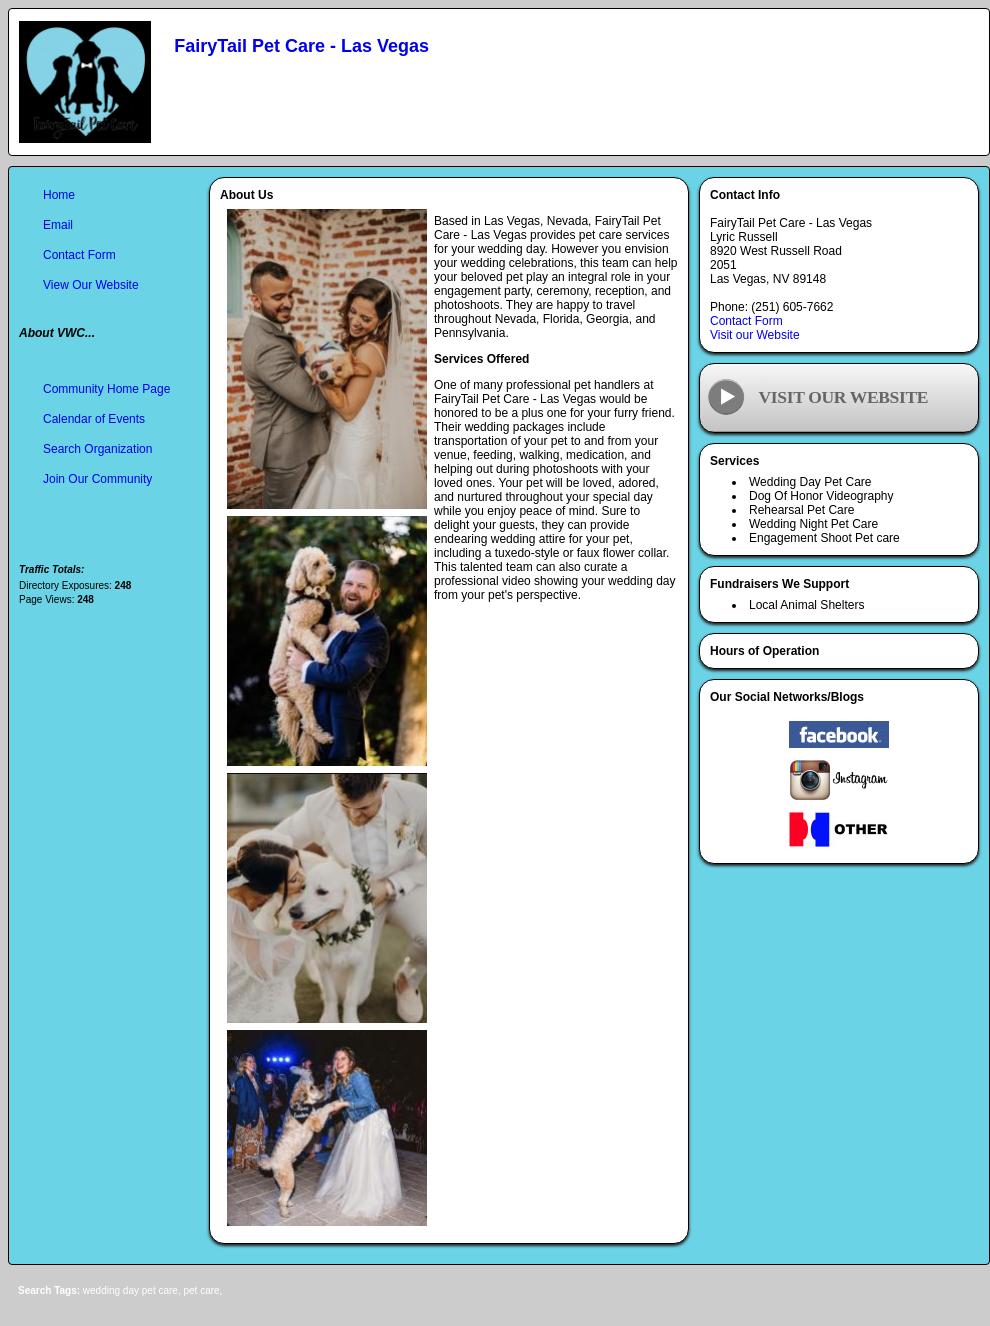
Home (59, 195)
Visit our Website (755, 335)
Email (58, 225)
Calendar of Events (94, 419)
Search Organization (97, 449)
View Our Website (91, 285)
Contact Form (746, 321)
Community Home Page (106, 389)
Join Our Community (97, 479)
